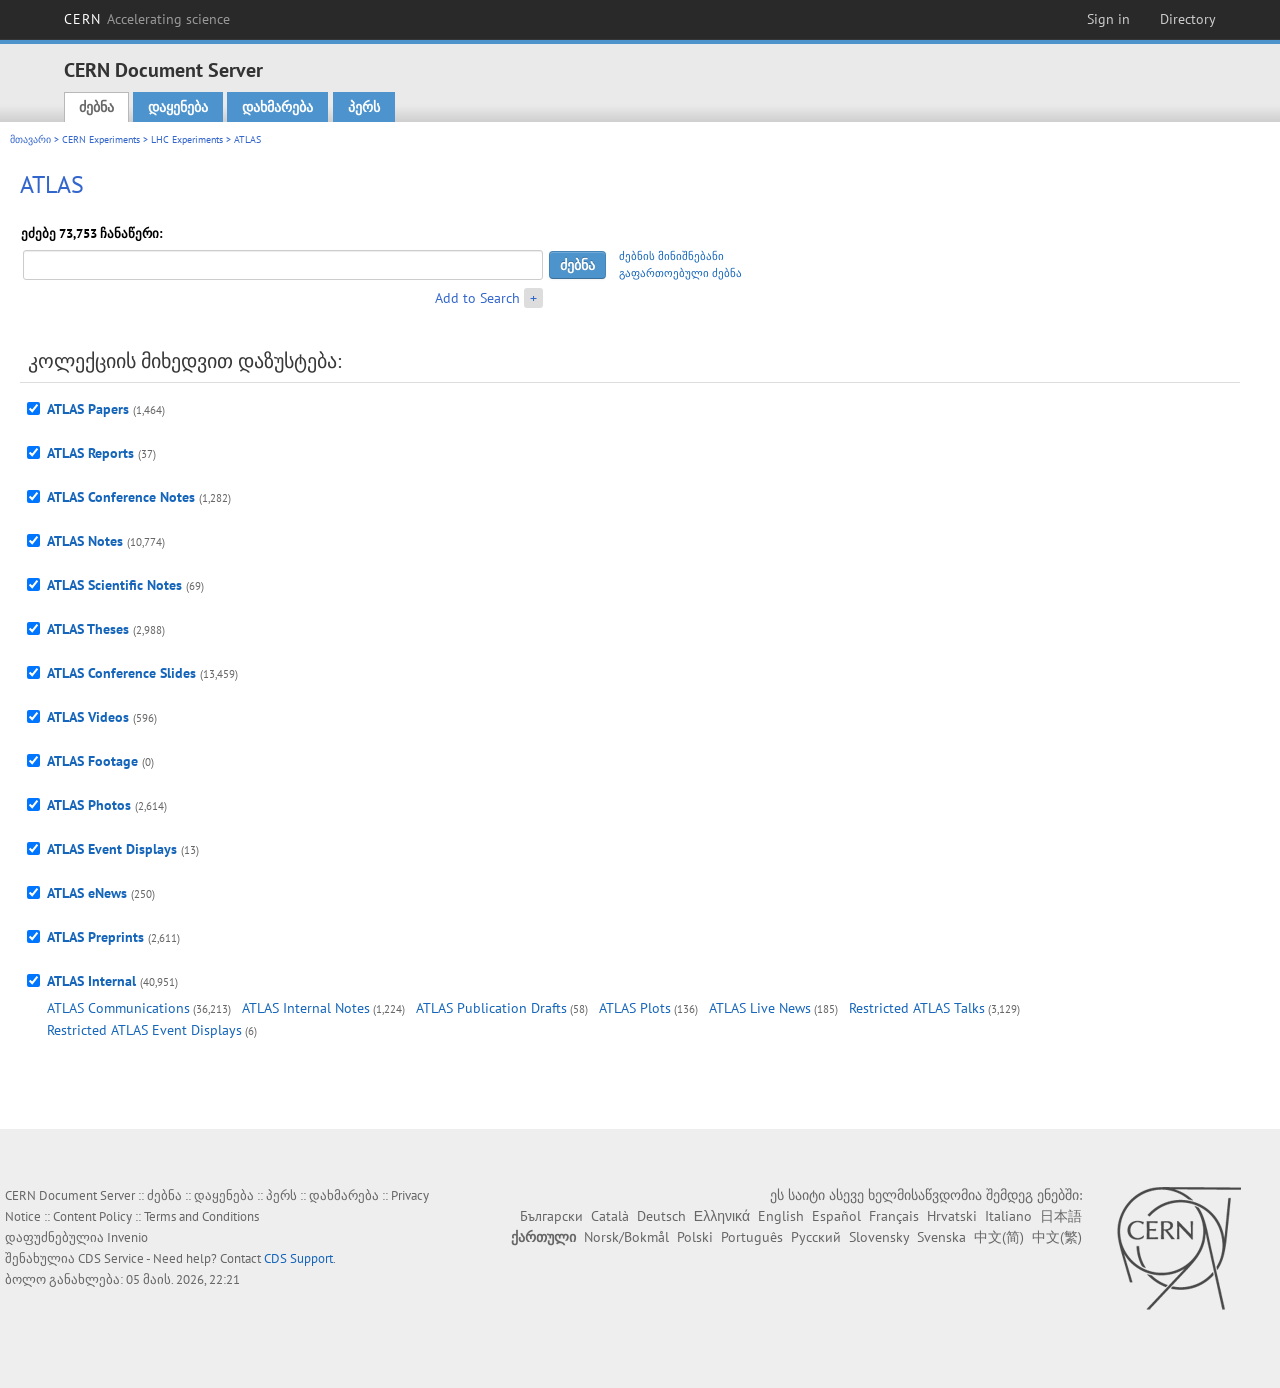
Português (752, 1237)
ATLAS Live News (760, 1008)
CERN (147, 19)
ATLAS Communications (118, 1008)
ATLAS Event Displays (112, 849)
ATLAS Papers (88, 409)
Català (610, 1216)
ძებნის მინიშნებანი (671, 256)
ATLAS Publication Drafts (491, 1008)
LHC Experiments (187, 139)
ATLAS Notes (85, 541)
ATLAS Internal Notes (306, 1008)
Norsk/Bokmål (626, 1237)
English (781, 1216)
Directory (1188, 19)
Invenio (127, 1237)
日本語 (1061, 1216)
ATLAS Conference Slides (121, 673)
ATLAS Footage (92, 761)
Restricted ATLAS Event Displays (144, 1030)
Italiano (1008, 1216)
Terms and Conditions (201, 1216)
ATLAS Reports (90, 453)
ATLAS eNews (87, 893)
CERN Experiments (101, 139)
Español (836, 1216)
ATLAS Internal (91, 981)
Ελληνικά (722, 1216)
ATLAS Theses (88, 629)
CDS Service (111, 1258)
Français (894, 1216)
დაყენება (178, 107)
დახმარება (277, 107)
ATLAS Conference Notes (121, 497)
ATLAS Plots (635, 1008)
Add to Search (477, 298)
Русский (816, 1237)
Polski (695, 1237)
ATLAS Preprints (95, 937)
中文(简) (999, 1237)
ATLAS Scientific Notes (114, 585)
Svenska (941, 1237)
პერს (364, 107)
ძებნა (96, 107)
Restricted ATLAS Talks (917, 1008)
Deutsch (661, 1216)
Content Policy (92, 1216)
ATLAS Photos (89, 805)
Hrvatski (952, 1216)
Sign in (1108, 19)
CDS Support (298, 1258)
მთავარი (30, 139)
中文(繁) (1057, 1237)
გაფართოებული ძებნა (680, 273)
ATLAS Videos (88, 717)
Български (551, 1216)
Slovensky (879, 1237)
